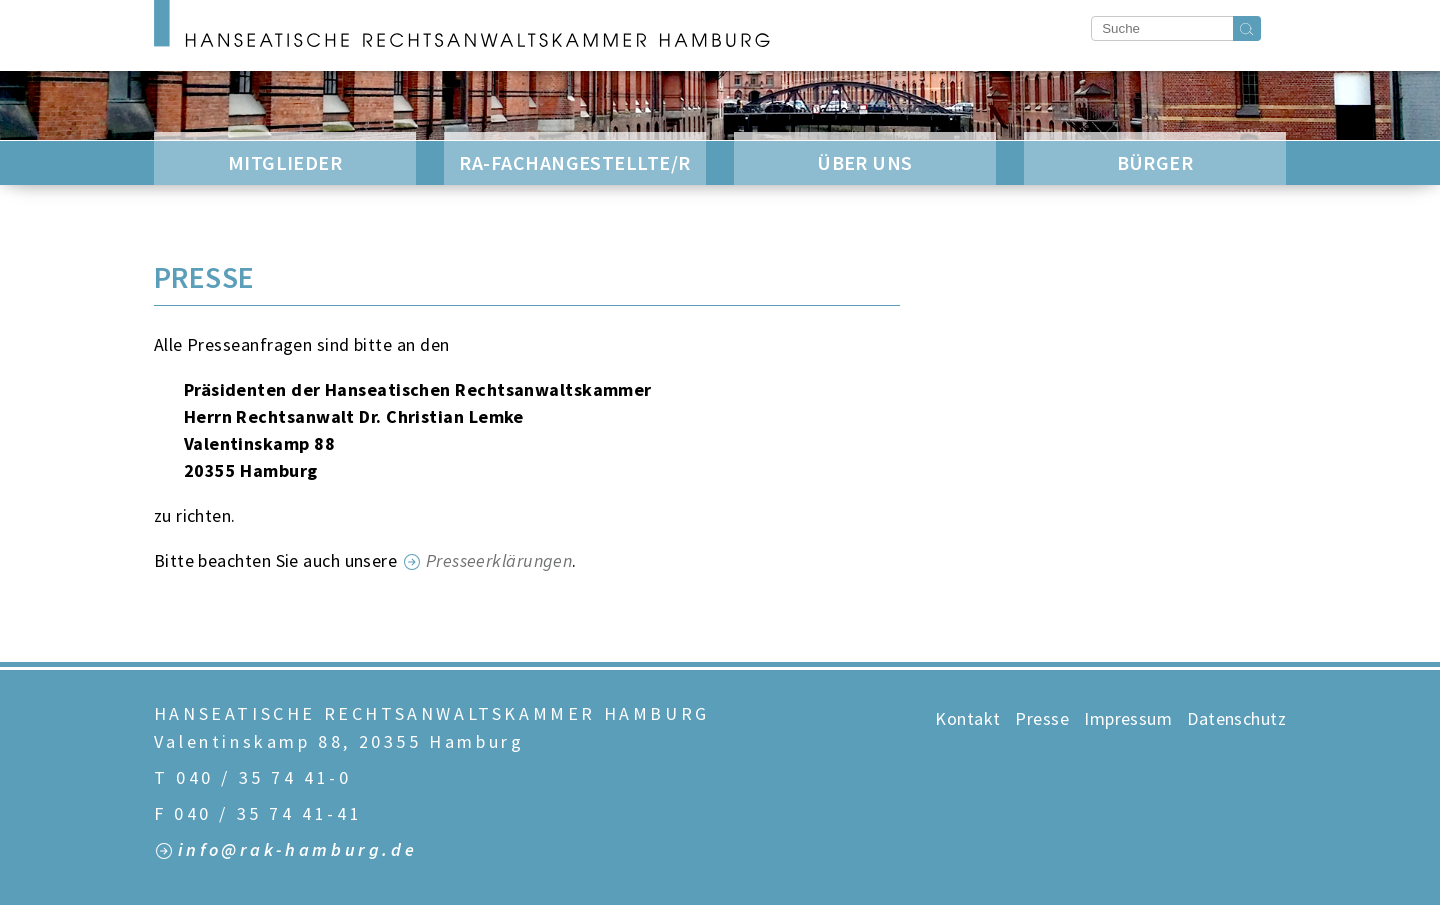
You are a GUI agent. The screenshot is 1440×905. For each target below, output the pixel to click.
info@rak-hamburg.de (297, 850)
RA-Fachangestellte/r (574, 162)
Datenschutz (1236, 718)
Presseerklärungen (499, 560)
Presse (1042, 718)
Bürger (1155, 162)
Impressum (1128, 718)
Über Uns (865, 162)
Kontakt (967, 718)
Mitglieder (285, 162)
